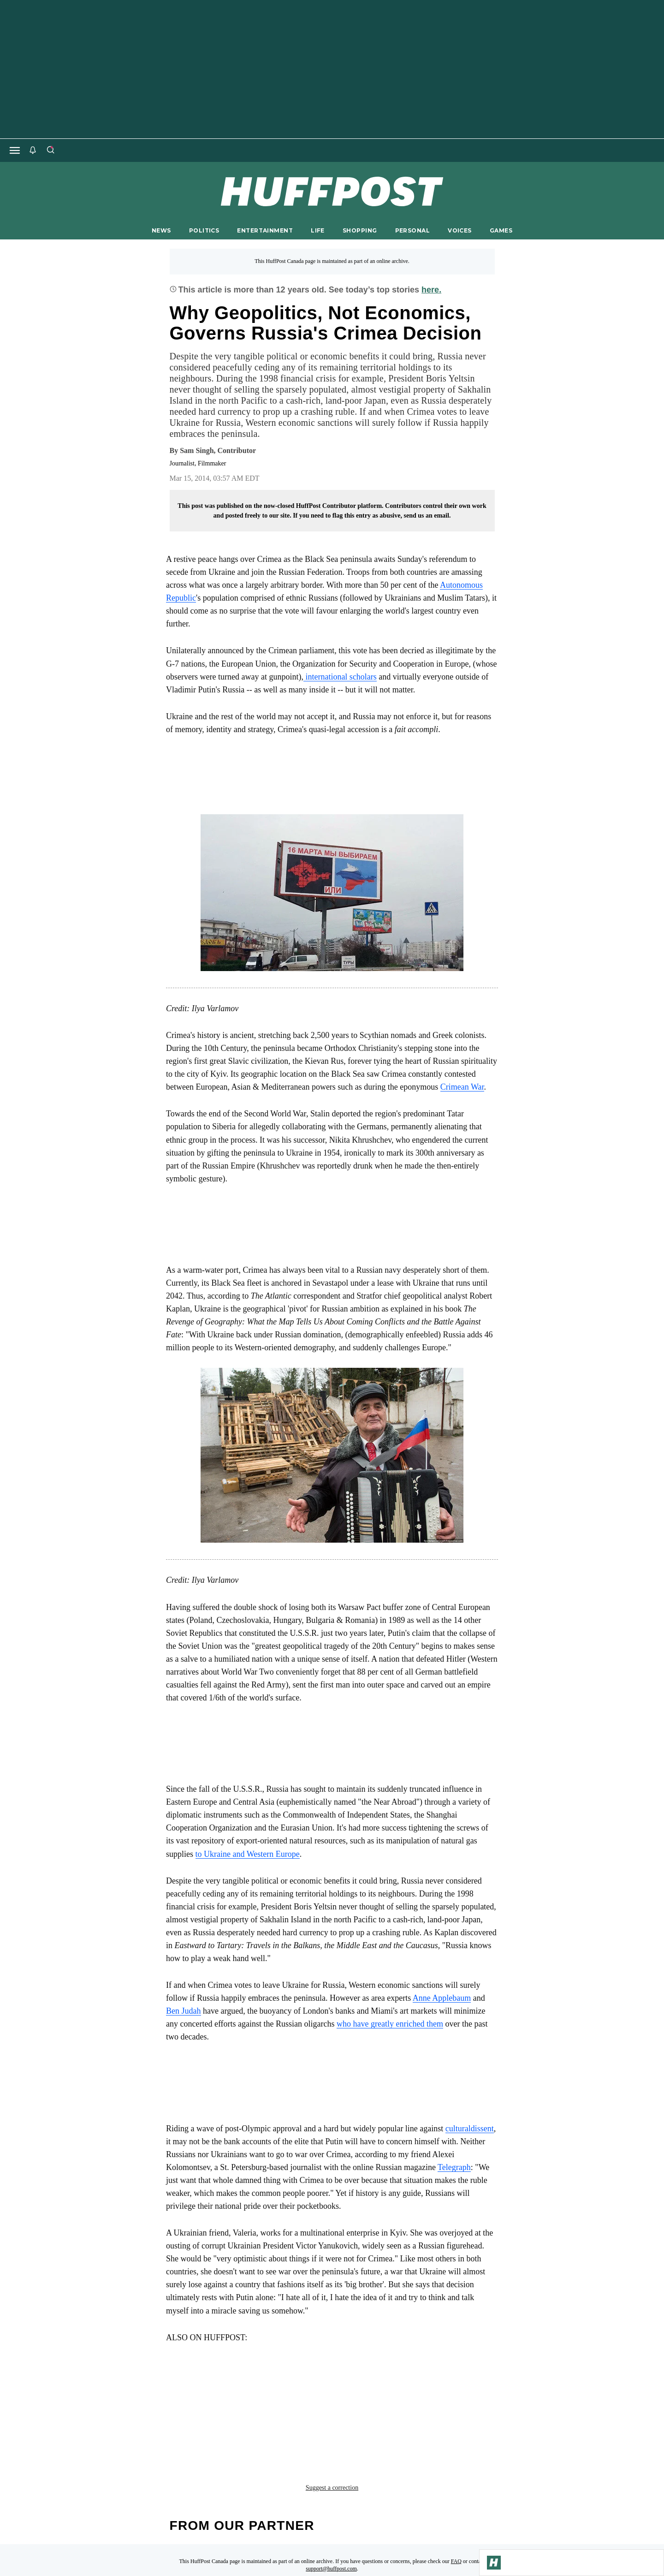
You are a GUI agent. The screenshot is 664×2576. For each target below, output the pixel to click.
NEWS (161, 230)
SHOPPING (360, 230)
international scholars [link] (340, 676)
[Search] (50, 150)
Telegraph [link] (454, 2167)
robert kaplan (400, 2394)
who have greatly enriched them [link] (390, 2023)
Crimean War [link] (462, 1086)
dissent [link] (482, 2128)
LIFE (318, 230)
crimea (183, 2394)
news (291, 2394)
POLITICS (204, 230)
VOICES (460, 230)
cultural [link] (458, 2128)
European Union (238, 2394)
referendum (337, 2394)
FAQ (456, 2488)
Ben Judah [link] (183, 2010)
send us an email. (427, 515)
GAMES (501, 230)
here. (431, 289)
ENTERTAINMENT (265, 230)
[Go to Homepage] (494, 2563)
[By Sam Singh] (218, 451)
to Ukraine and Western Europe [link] (248, 1854)
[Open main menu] (14, 150)
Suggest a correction (332, 2414)
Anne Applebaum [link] (442, 1998)
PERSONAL (412, 230)
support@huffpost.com (331, 2496)
